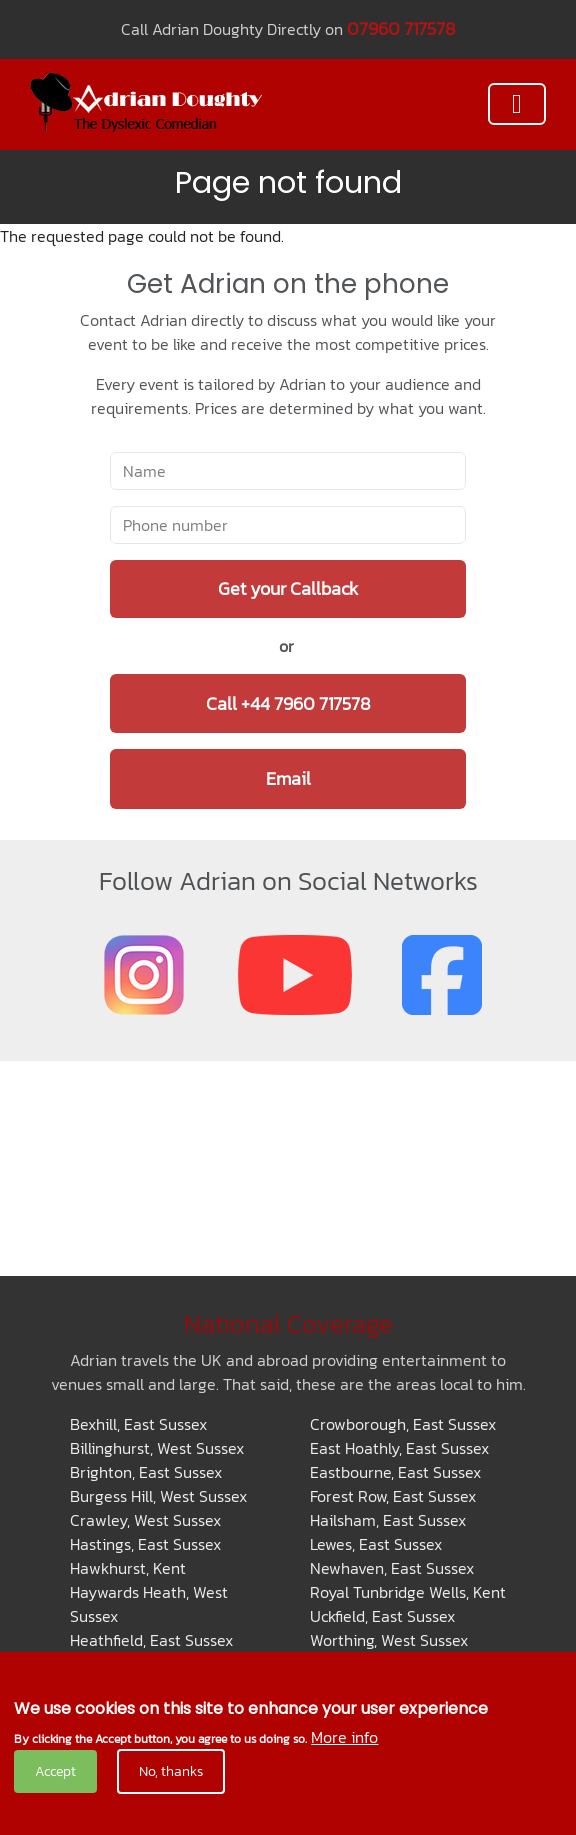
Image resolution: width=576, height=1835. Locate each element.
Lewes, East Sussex (376, 1544)
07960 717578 (401, 28)
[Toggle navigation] (517, 104)
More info (344, 1737)
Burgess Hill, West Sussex (158, 1496)
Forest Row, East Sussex (393, 1496)
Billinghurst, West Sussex (157, 1448)
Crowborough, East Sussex (403, 1424)
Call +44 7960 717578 (288, 703)
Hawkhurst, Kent (128, 1568)
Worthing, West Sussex (389, 1640)
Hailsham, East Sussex (388, 1520)
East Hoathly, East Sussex (399, 1448)
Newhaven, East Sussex (392, 1568)
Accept (55, 1771)
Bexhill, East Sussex (138, 1424)
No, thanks (171, 1771)
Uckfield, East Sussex (382, 1616)
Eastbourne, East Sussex (395, 1472)
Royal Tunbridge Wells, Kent (408, 1592)
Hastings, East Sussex (145, 1544)
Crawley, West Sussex (145, 1520)
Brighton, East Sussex (146, 1472)
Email (288, 778)
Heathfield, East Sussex (151, 1640)
